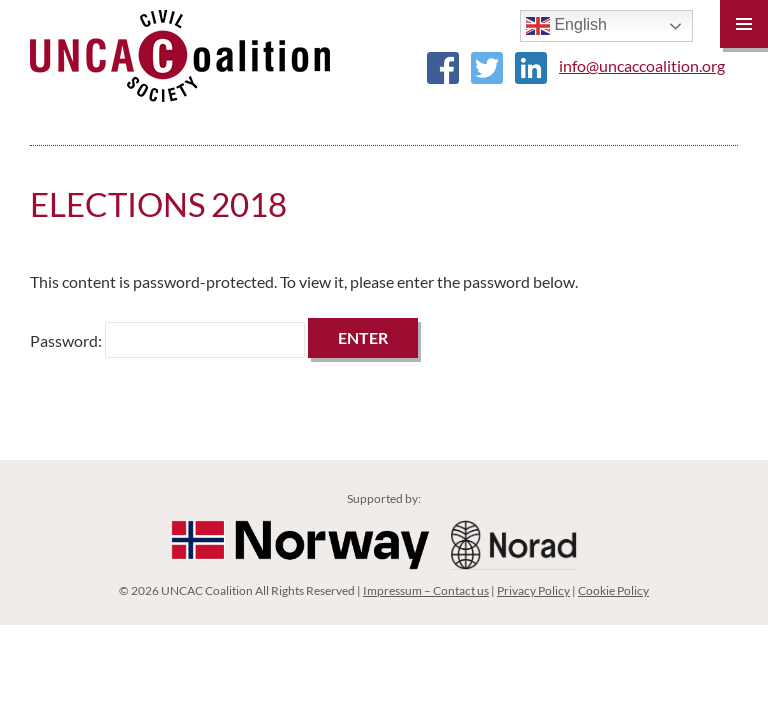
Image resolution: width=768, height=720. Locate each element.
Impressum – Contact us (426, 590)
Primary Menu (744, 24)
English (566, 26)
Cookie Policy (613, 590)
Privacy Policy (533, 590)
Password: (167, 340)
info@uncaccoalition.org (642, 65)
